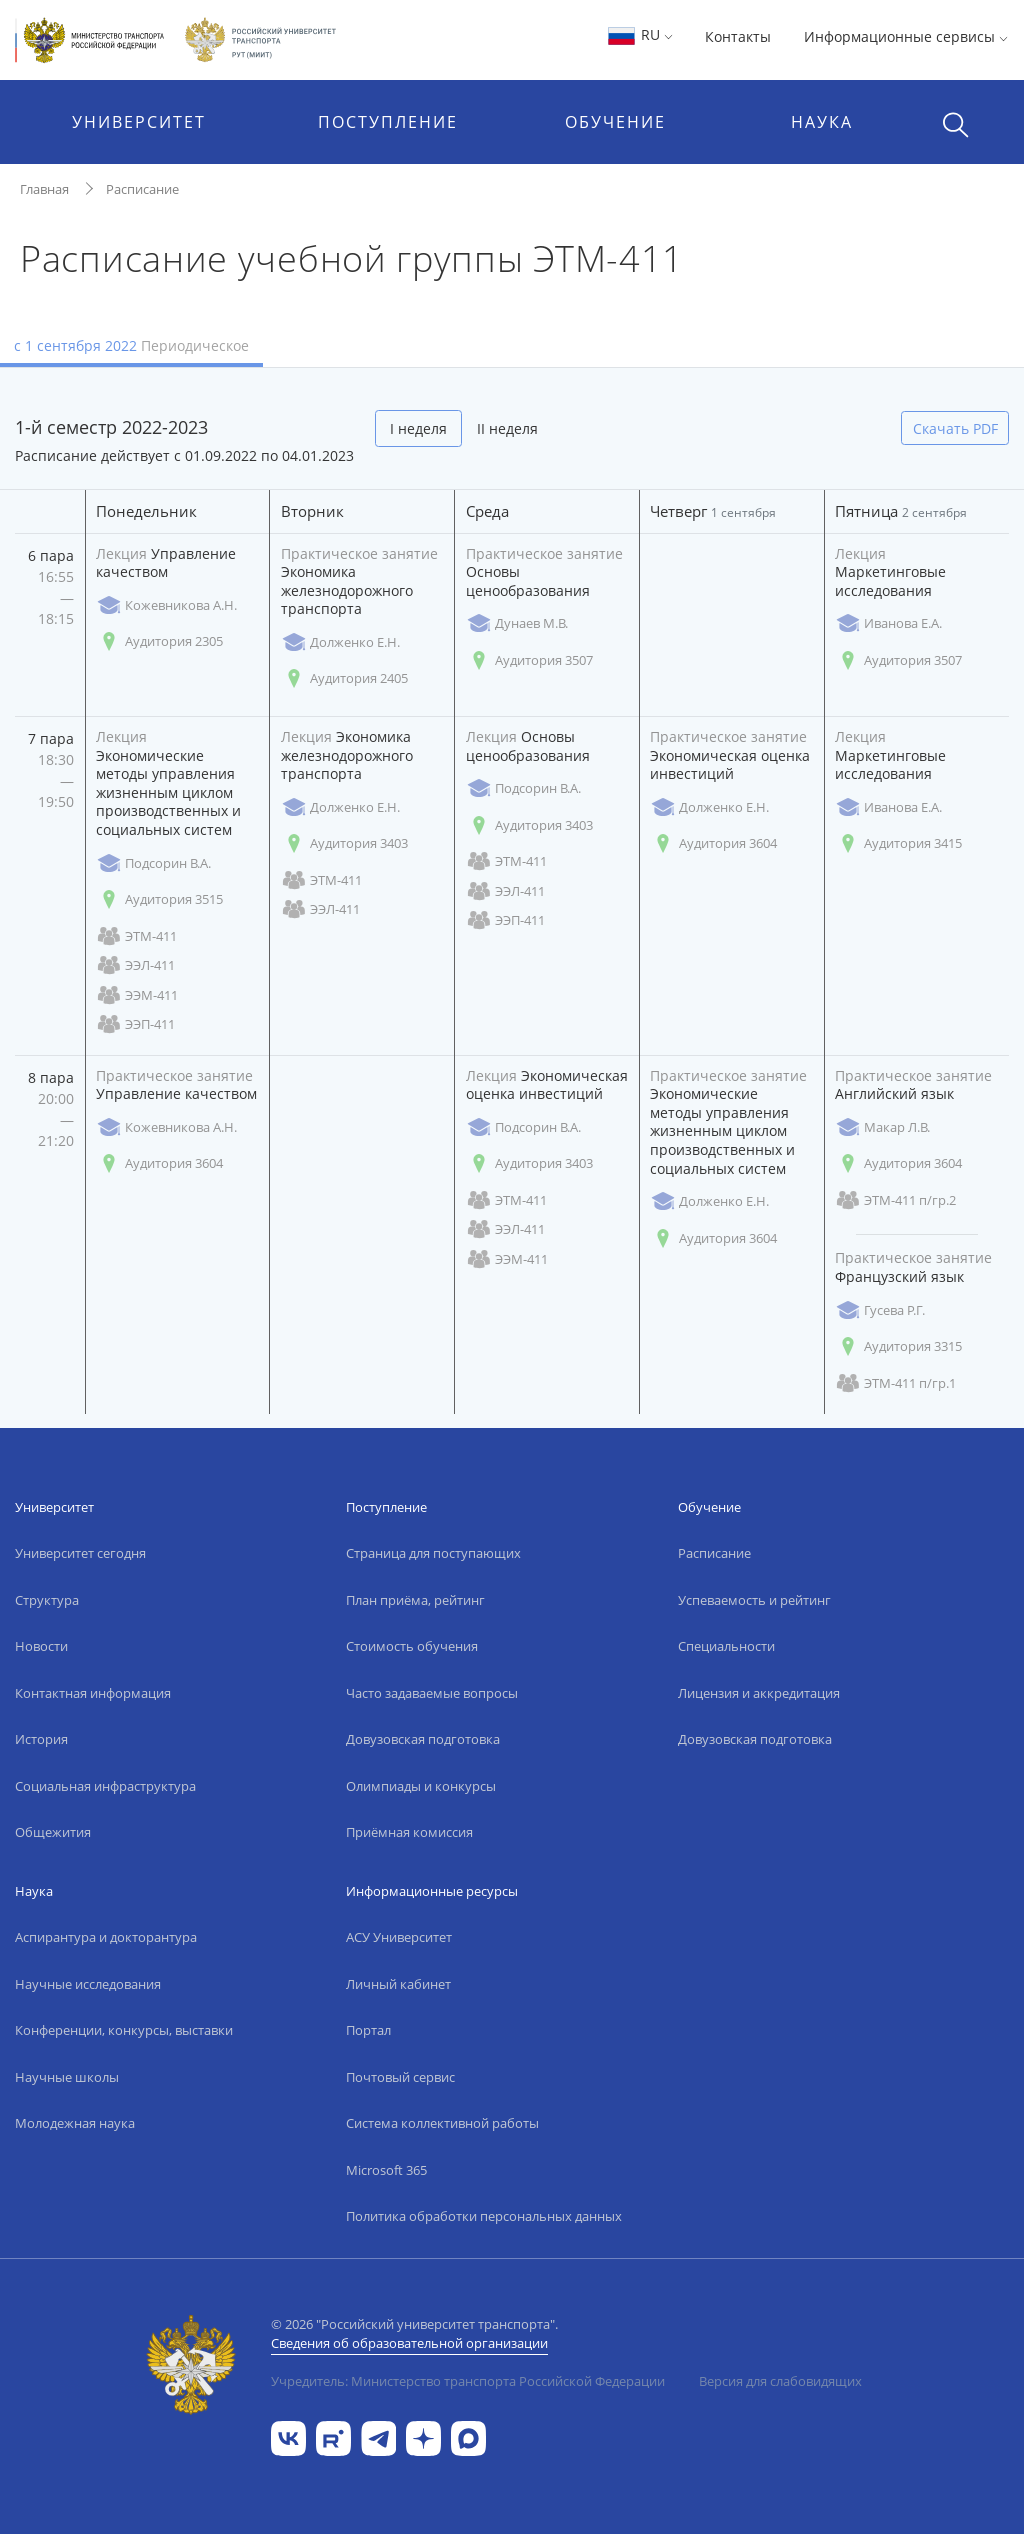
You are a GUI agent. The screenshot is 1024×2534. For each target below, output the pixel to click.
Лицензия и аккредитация (759, 1693)
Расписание (142, 189)
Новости (41, 1646)
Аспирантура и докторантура (106, 1937)
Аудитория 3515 (159, 899)
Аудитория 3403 (344, 843)
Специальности (726, 1646)
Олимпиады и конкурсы (421, 1786)
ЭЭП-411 (135, 1024)
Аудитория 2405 (344, 678)
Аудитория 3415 (898, 843)
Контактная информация (93, 1693)
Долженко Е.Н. (340, 642)
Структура (47, 1600)
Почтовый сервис (400, 2077)
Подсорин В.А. (153, 863)
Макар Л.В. (882, 1127)
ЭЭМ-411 (137, 995)
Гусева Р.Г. (880, 1310)
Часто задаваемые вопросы (432, 1693)
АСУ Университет (399, 1937)
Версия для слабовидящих (780, 2381)
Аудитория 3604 (713, 843)
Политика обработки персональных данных (484, 2216)
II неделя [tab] (507, 428)
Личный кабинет (398, 1984)
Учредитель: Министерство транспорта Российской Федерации (468, 2381)
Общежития (53, 1832)
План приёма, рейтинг (415, 1600)
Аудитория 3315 (898, 1346)
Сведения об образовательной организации (409, 2343)
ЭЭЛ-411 (135, 965)
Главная (44, 189)
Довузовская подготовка (423, 1739)
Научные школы (67, 2077)
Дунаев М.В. (517, 623)
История (41, 1739)
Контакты (738, 36)
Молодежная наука (75, 2123)
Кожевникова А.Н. (166, 605)
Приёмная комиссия (409, 1832)
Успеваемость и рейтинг (754, 1600)
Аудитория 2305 (159, 641)
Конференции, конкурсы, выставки (124, 2030)
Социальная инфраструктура (105, 1786)
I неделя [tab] (418, 428)
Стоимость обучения (412, 1646)
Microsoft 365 (386, 2170)
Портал (368, 2030)
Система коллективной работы (442, 2123)
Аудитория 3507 (529, 660)
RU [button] (639, 34)
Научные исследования (88, 1984)
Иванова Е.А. (888, 623)
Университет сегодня (80, 1553)
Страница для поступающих (433, 1553)
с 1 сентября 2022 (131, 345)
